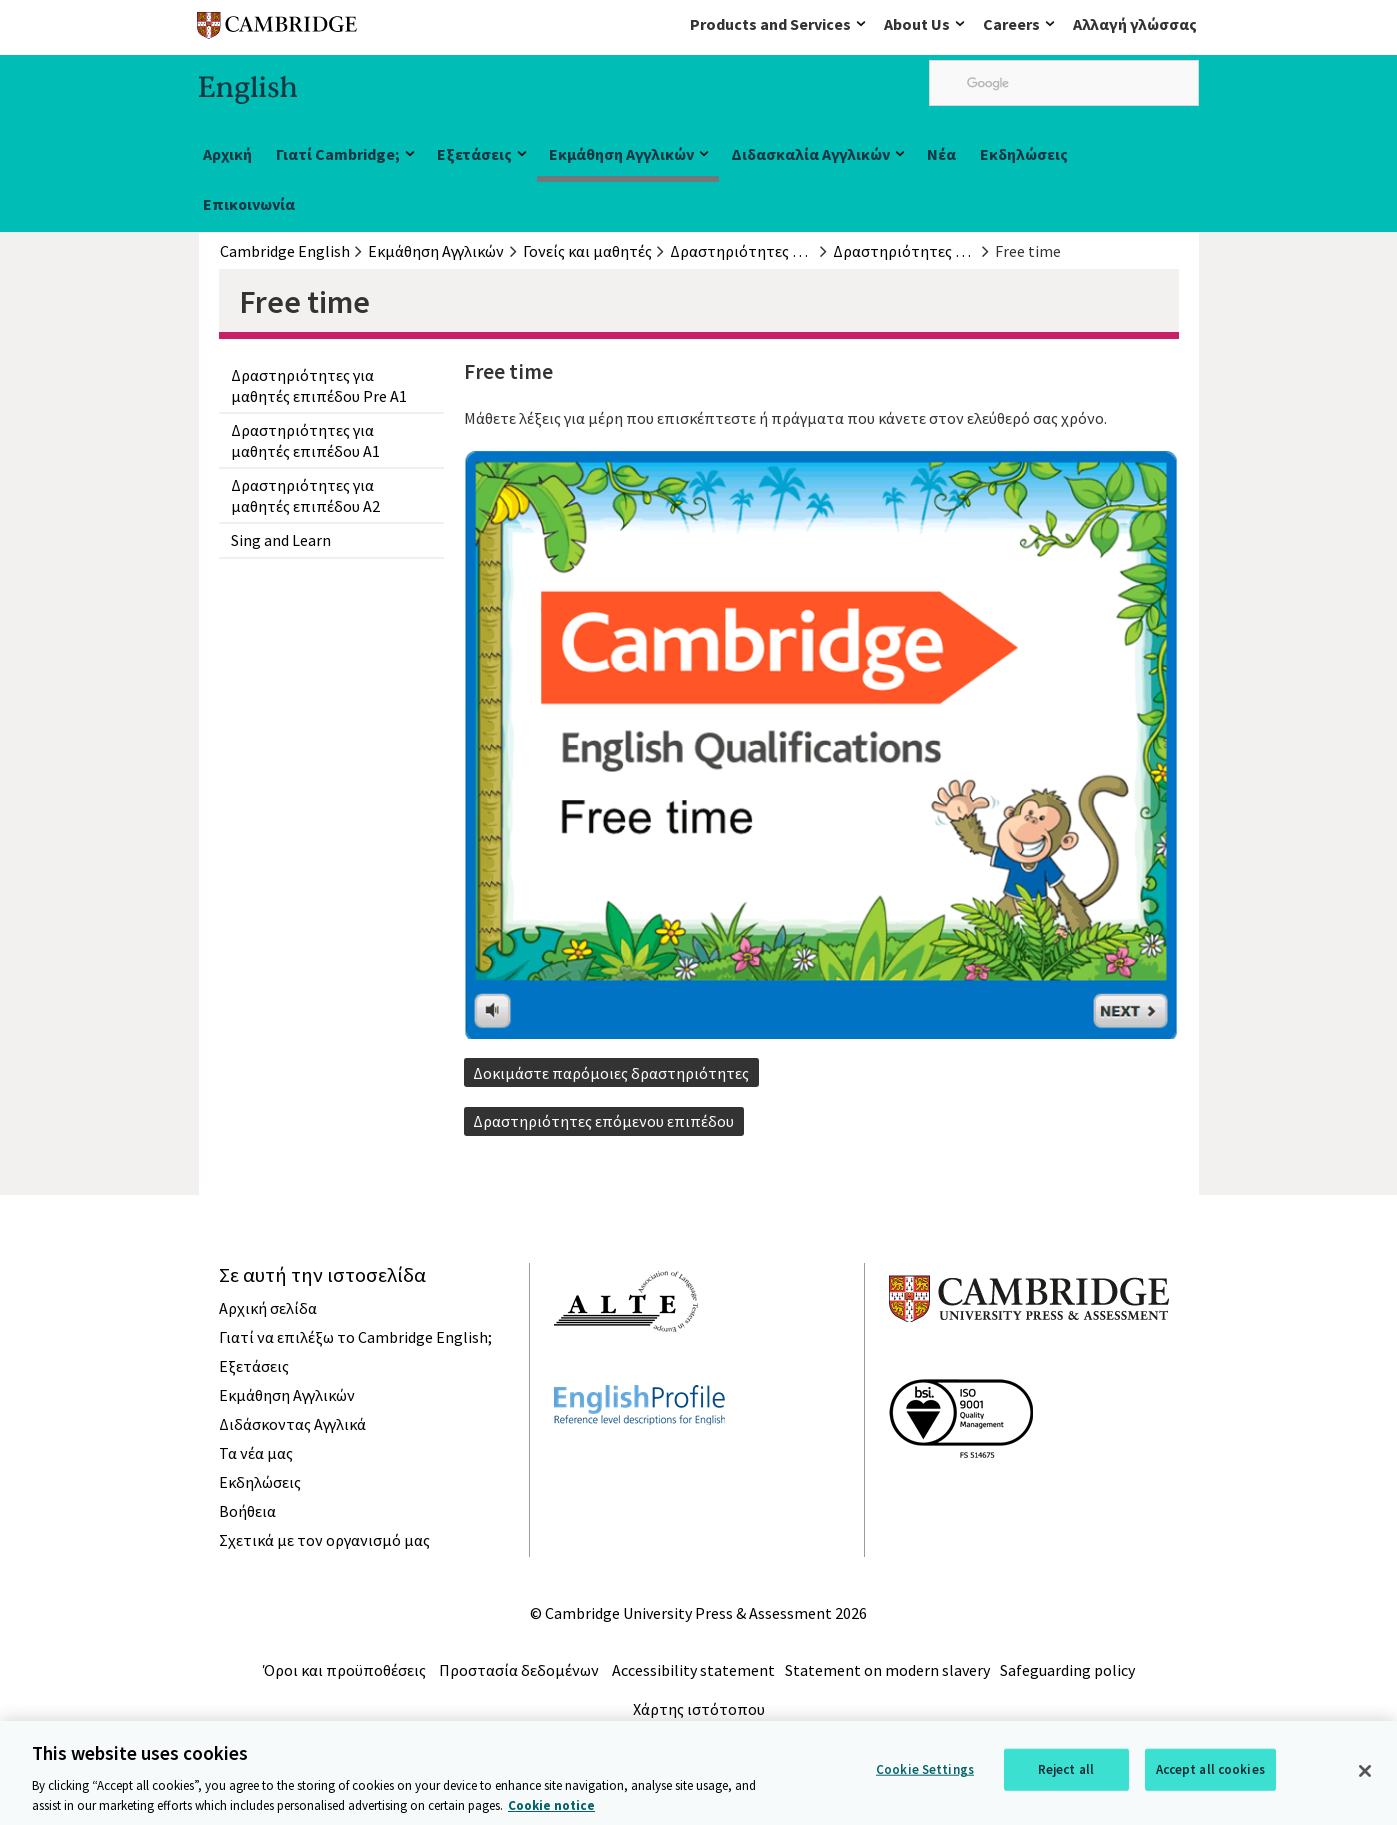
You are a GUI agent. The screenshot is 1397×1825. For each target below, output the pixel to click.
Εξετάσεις (474, 154)
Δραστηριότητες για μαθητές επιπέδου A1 (305, 440)
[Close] (1365, 1779)
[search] (1064, 83)
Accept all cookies (1210, 1777)
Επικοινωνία (249, 204)
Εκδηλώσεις (1024, 154)
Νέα (941, 154)
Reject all (1066, 1777)
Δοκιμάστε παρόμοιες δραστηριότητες (611, 1073)
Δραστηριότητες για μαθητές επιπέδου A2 (305, 495)
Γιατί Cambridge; (338, 154)
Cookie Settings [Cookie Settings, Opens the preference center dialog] (925, 1777)
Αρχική (227, 154)
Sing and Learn (281, 540)
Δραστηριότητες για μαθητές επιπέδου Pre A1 (319, 385)
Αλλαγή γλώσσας (1135, 24)
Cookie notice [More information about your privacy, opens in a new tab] (551, 1813)
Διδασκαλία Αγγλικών (810, 154)
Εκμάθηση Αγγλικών (621, 154)
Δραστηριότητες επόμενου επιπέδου (603, 1121)
